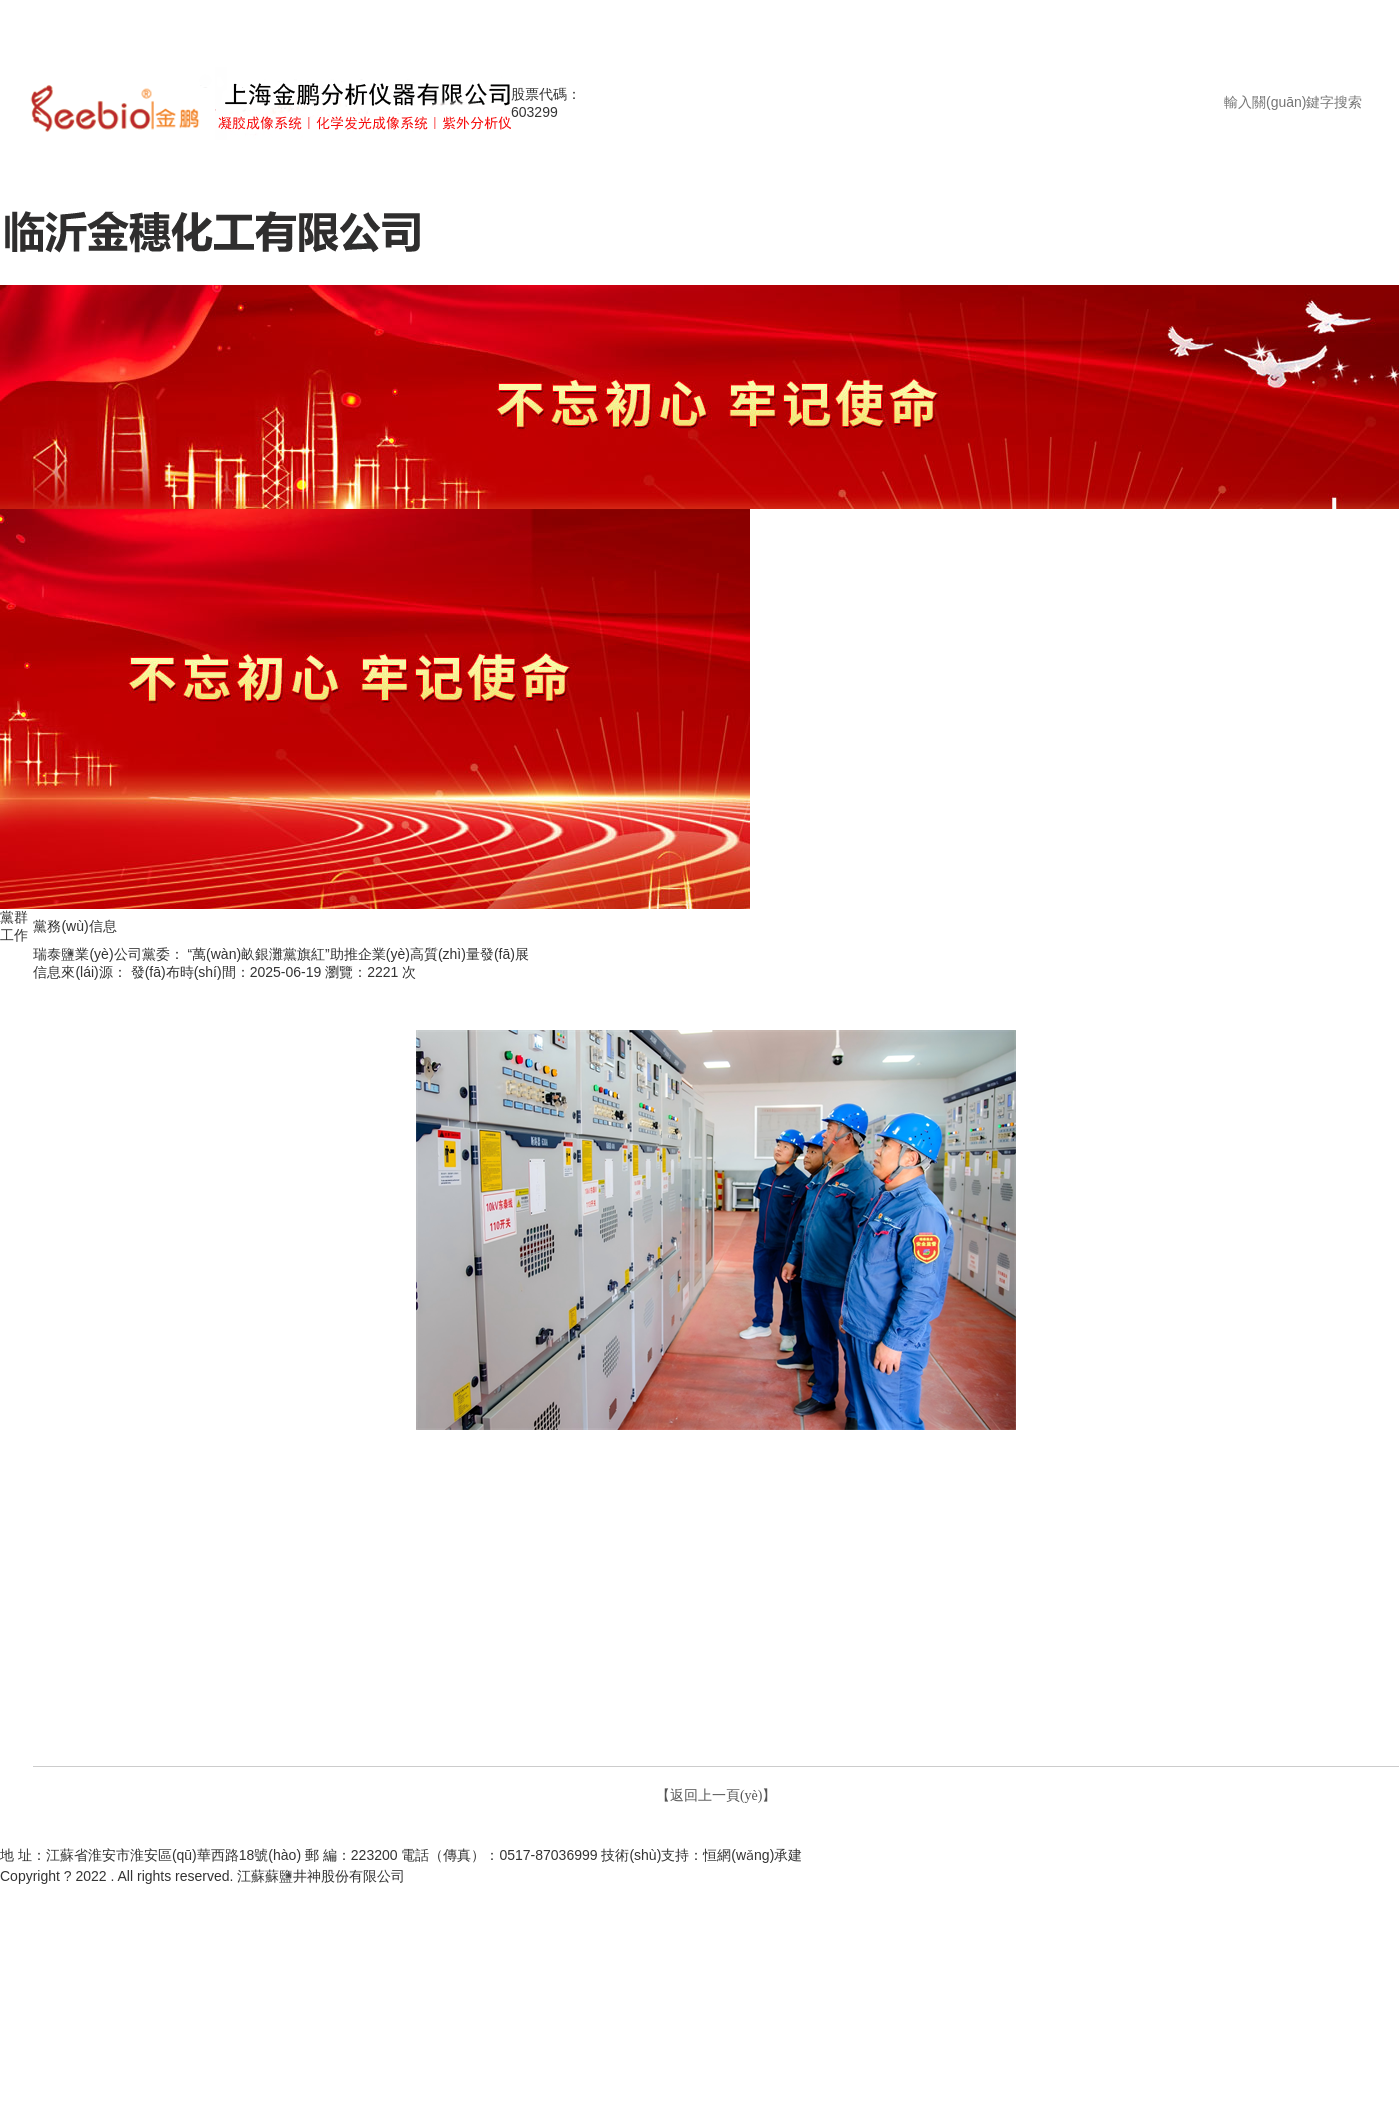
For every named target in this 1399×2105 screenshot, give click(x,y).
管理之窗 (888, 1834)
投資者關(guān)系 (601, 1834)
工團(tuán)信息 (16, 1052)
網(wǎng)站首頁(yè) (408, 1834)
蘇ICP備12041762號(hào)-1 (489, 1876)
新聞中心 (683, 1834)
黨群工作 (944, 1834)
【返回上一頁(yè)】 (716, 1795)
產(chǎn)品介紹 (814, 1834)
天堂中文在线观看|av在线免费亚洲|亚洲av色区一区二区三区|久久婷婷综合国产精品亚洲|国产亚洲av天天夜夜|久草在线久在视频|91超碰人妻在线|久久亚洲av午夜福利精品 (519, 20)
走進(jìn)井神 (508, 1834)
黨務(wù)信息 (14, 980)
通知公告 (739, 1834)
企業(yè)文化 (1011, 1834)
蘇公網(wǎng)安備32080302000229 (678, 1876)
